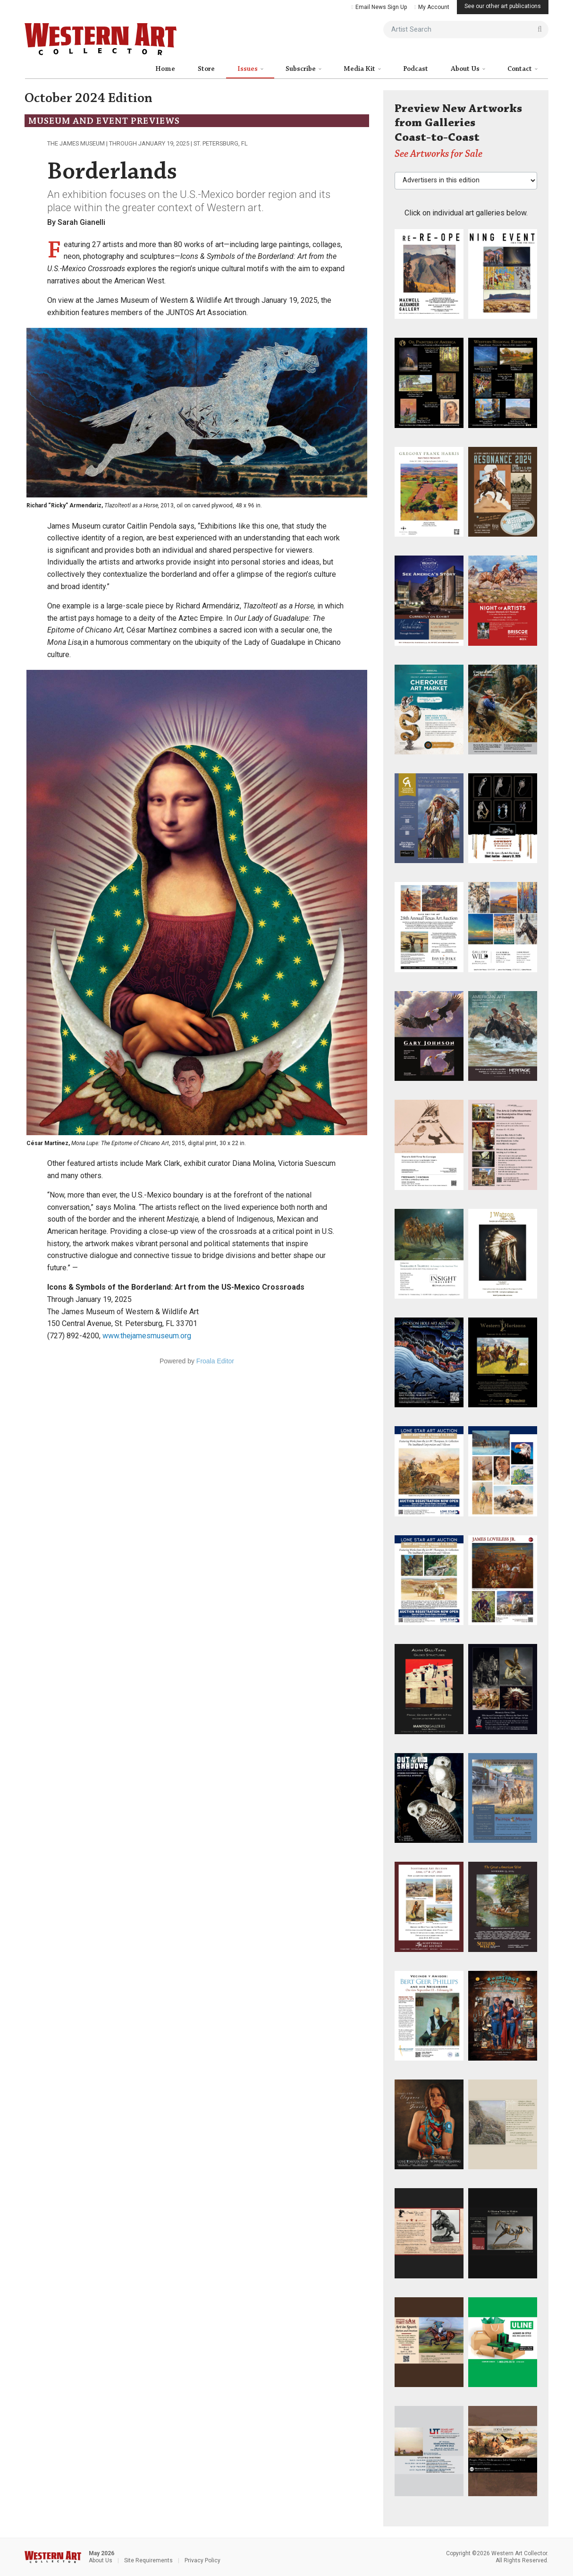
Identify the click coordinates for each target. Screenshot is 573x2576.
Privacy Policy (202, 2560)
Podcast (415, 69)
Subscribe (301, 69)
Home (165, 69)
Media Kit (360, 69)
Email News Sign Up (378, 7)
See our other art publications (502, 6)
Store (206, 69)
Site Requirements (148, 2560)
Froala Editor (215, 1361)
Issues (248, 69)
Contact (520, 69)
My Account (431, 7)
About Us (466, 69)
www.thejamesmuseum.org (146, 1335)
